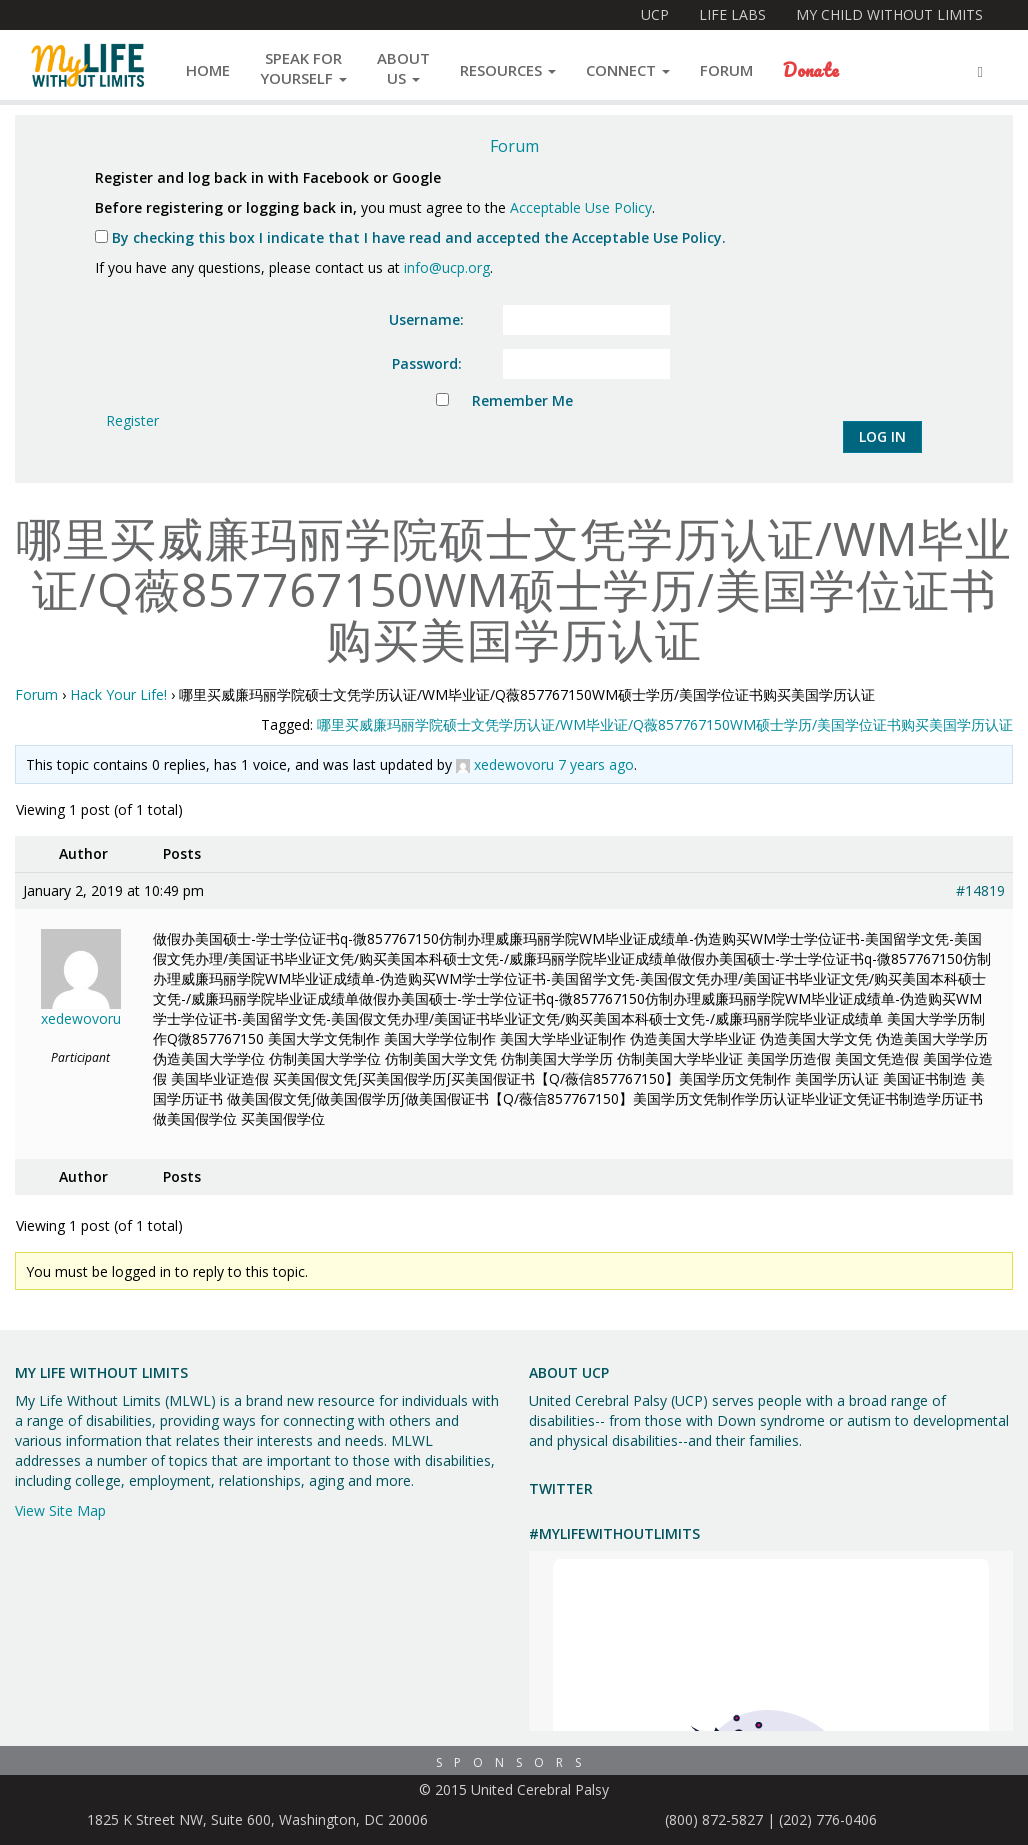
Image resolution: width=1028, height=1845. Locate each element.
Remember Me (522, 400)
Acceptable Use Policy (581, 207)
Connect (628, 70)
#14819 (980, 890)
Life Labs (732, 14)
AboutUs (403, 68)
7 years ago (596, 764)
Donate (811, 70)
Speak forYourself (303, 68)
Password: (427, 363)
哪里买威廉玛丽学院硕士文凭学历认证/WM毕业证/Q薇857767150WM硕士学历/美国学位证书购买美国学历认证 (665, 724)
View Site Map (60, 1510)
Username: (426, 319)
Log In (882, 436)
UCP (655, 14)
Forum (726, 70)
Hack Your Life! (118, 694)
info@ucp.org (447, 267)
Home (208, 70)
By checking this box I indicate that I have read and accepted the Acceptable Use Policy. (410, 237)
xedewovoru (514, 764)
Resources (508, 70)
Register (132, 420)
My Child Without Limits (889, 14)
